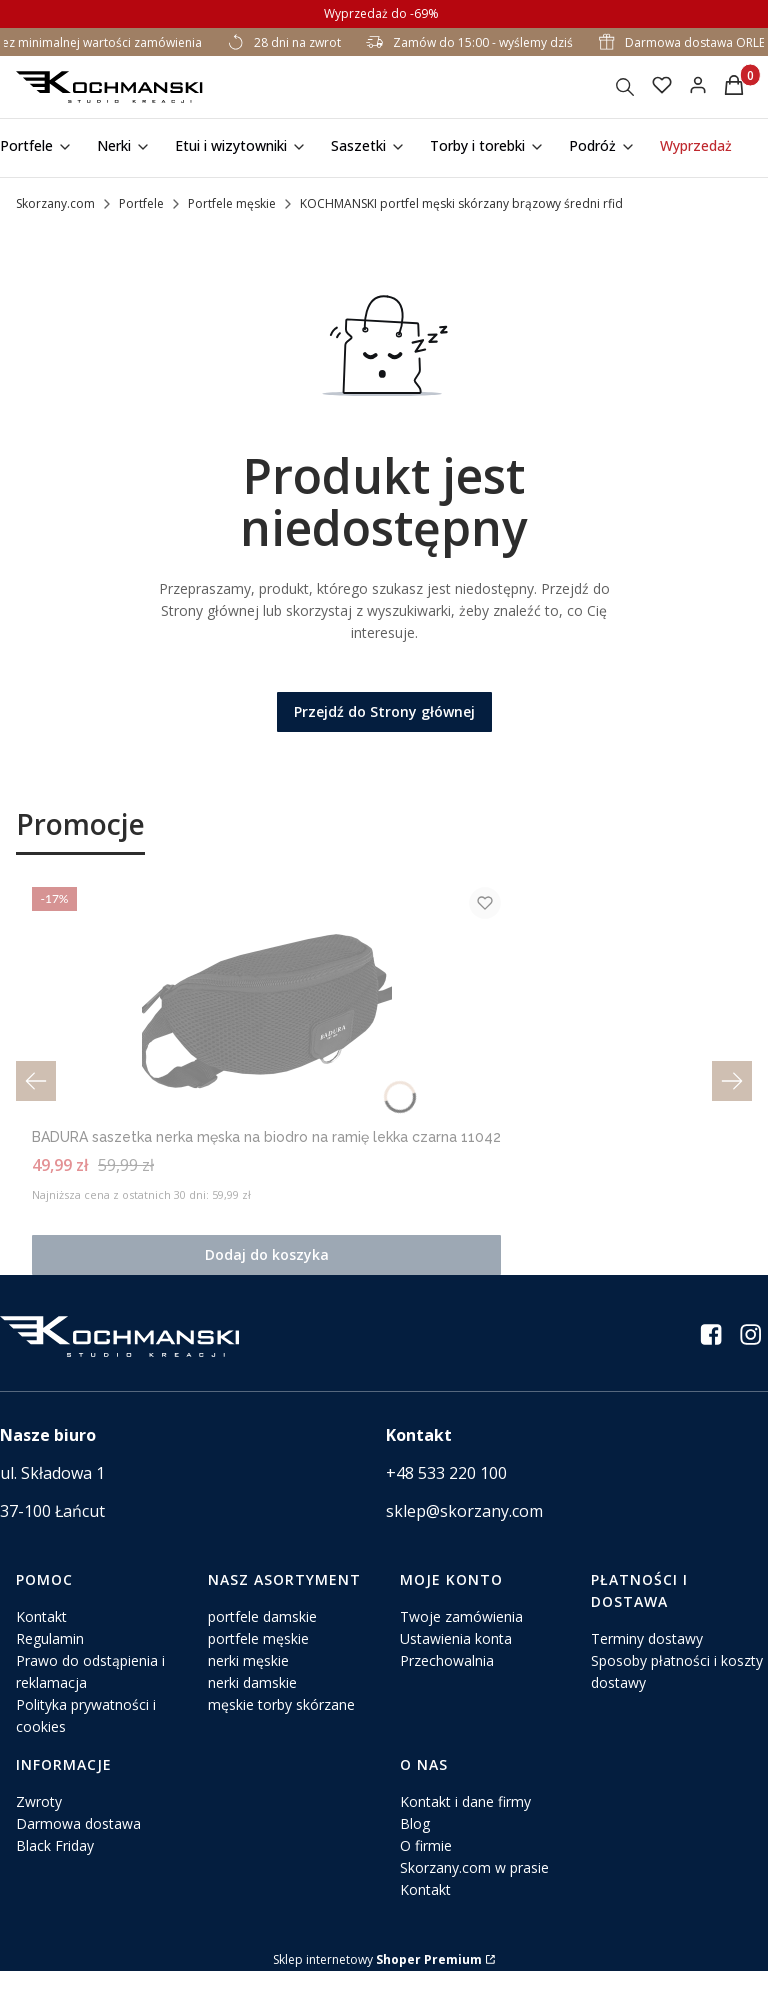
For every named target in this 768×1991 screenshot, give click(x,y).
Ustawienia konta (456, 1658)
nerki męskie (248, 1680)
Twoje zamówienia (461, 1636)
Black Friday (55, 1865)
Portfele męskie (232, 203)
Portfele (141, 203)
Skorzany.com (55, 203)
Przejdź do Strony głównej (384, 711)
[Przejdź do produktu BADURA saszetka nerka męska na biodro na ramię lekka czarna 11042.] (384, 1002)
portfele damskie (262, 1636)
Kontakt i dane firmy (465, 1821)
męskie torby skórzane (281, 1724)
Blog (415, 1843)
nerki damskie (252, 1702)
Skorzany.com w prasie (474, 1887)
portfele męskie (258, 1658)
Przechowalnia (447, 1680)
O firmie (426, 1865)
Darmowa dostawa (78, 1843)
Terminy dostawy (647, 1658)
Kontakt (41, 1636)
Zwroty (39, 1821)
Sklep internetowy (377, 1979)
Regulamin (50, 1658)
